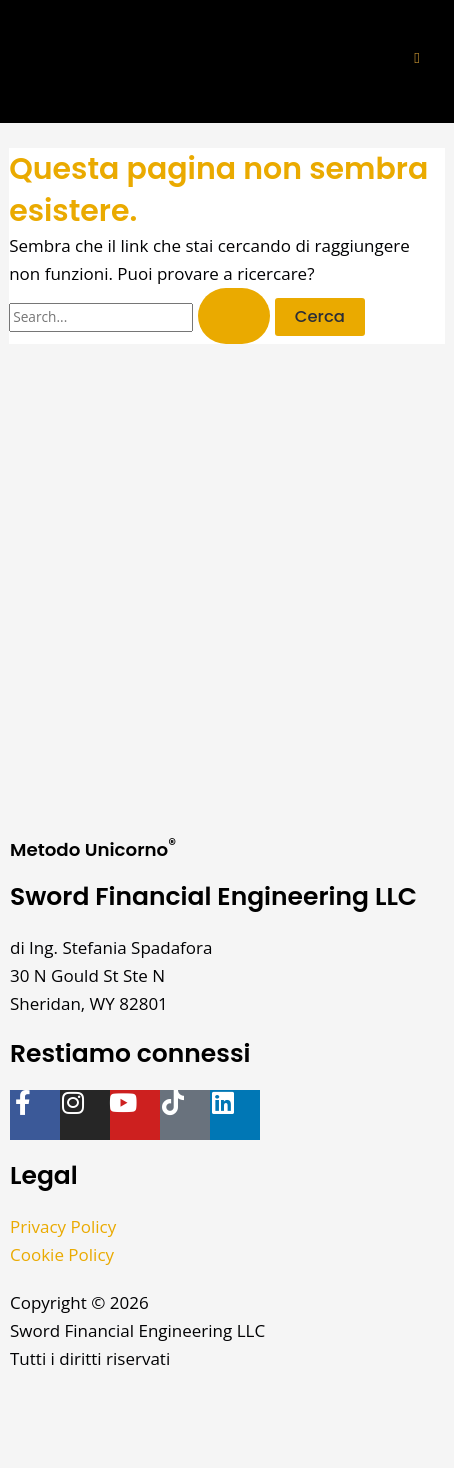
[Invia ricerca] (234, 316)
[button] (417, 58)
